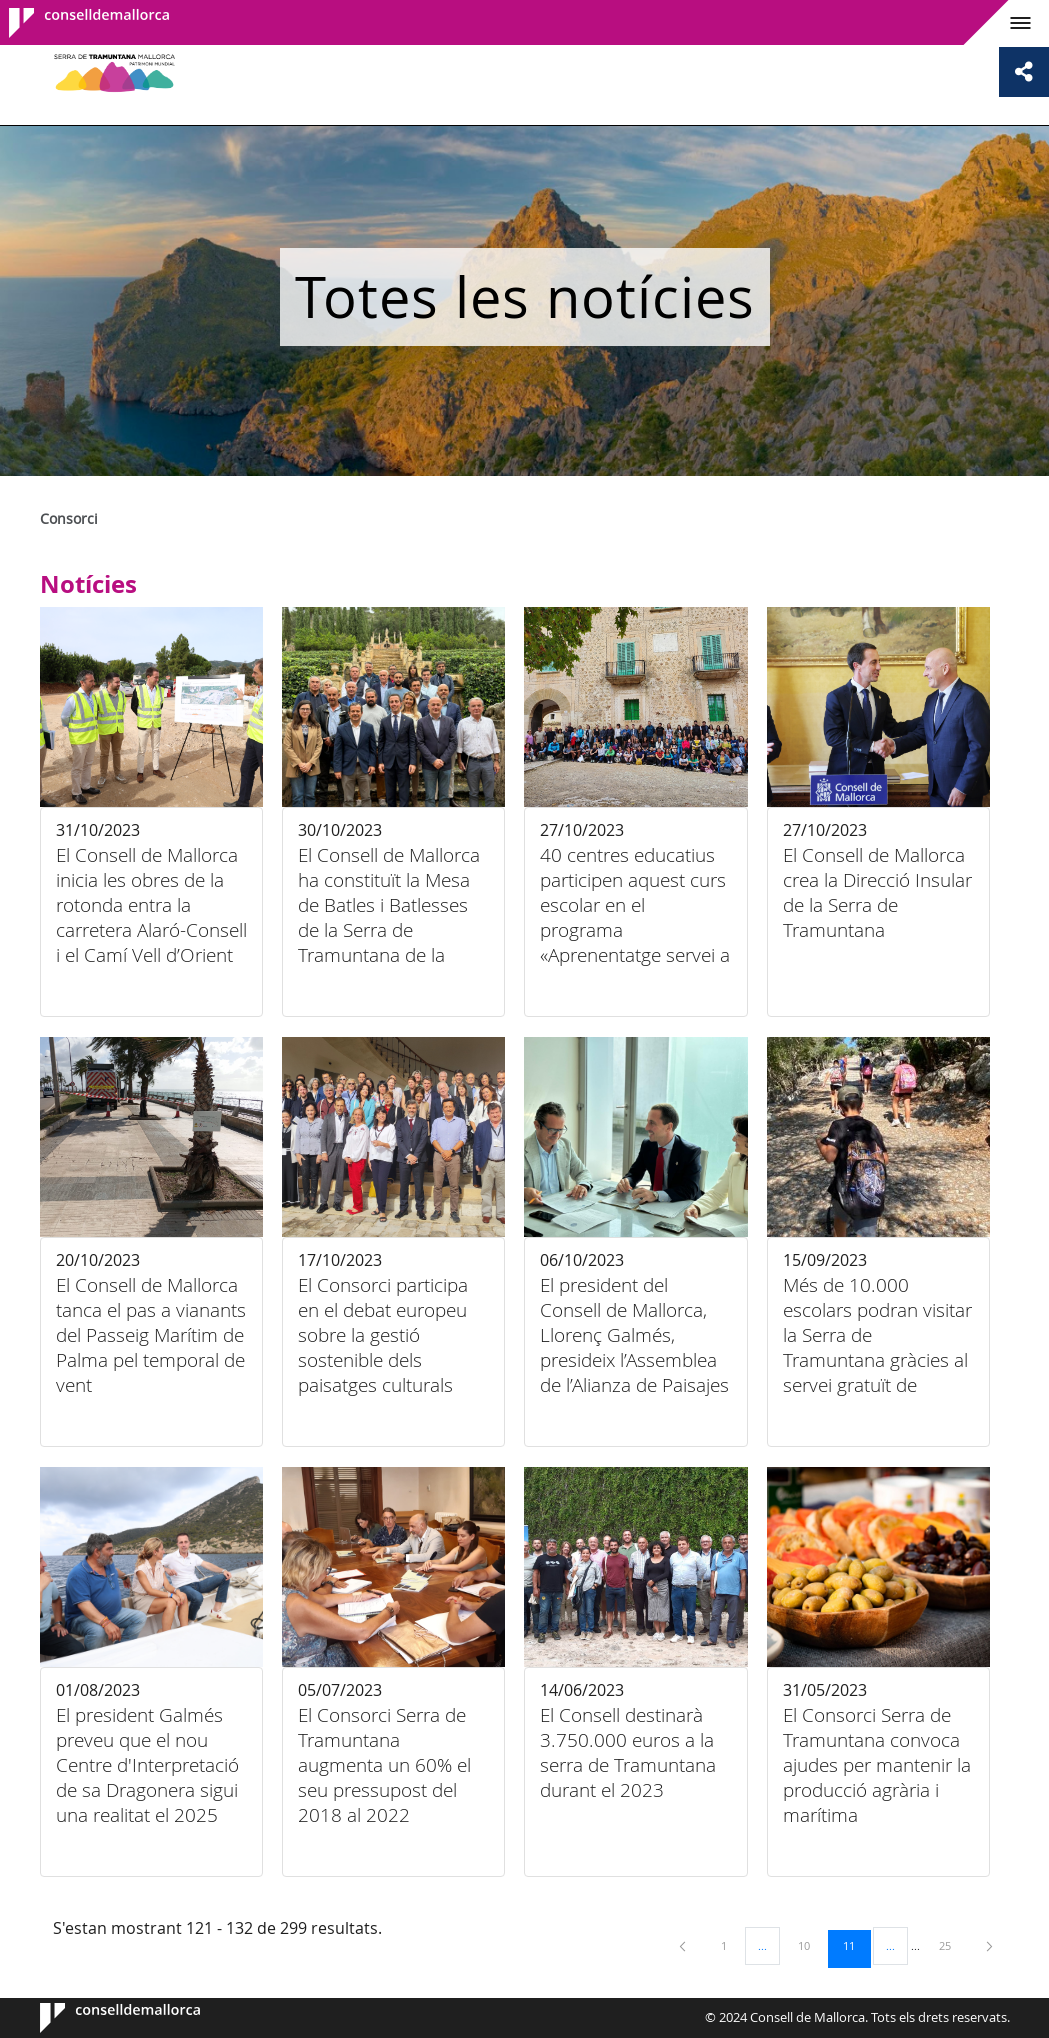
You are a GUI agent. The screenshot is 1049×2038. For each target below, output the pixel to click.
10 (811, 1945)
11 (856, 1945)
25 (952, 1945)
